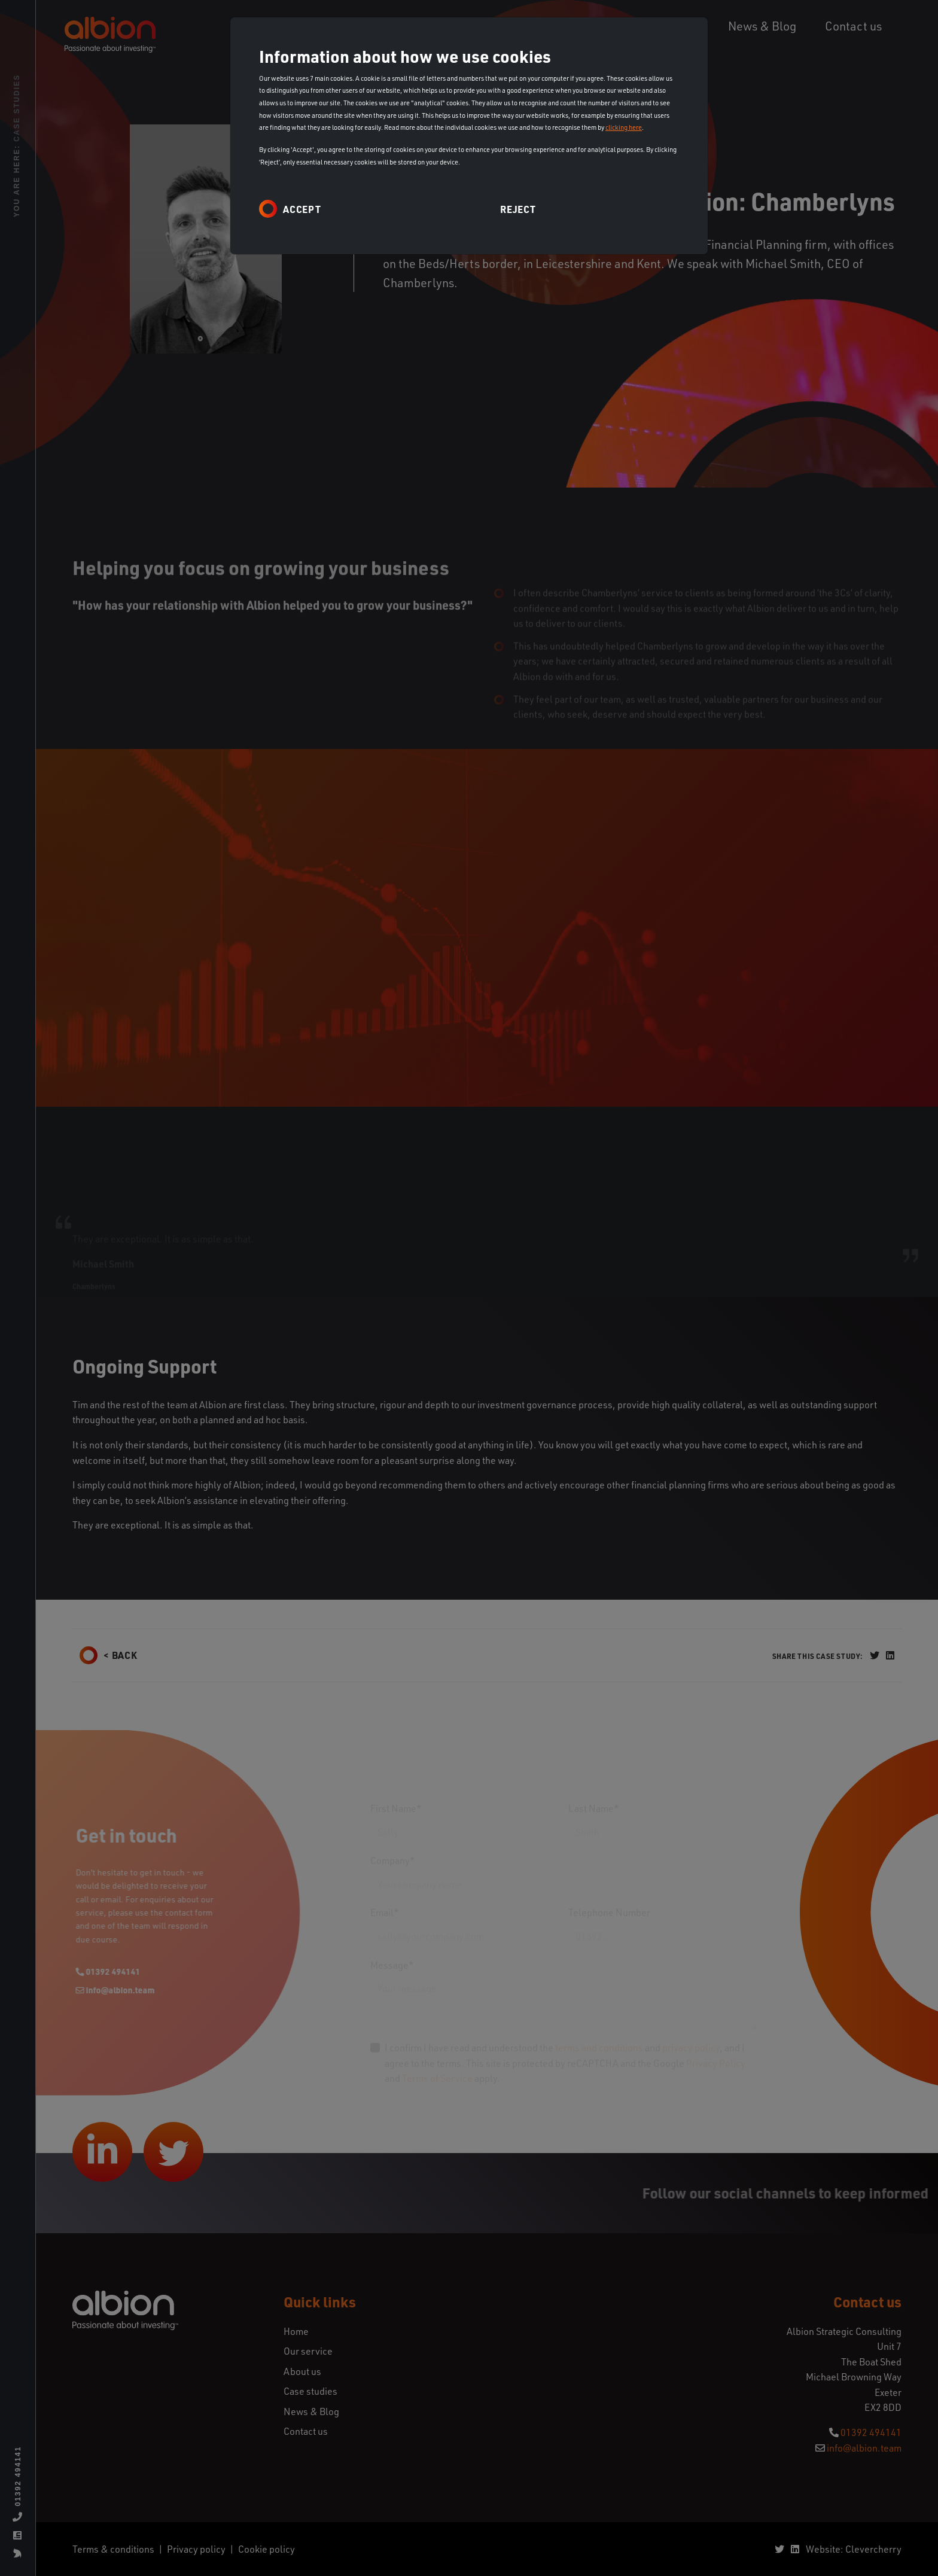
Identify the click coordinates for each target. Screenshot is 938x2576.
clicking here (623, 127)
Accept (302, 209)
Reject (518, 209)
